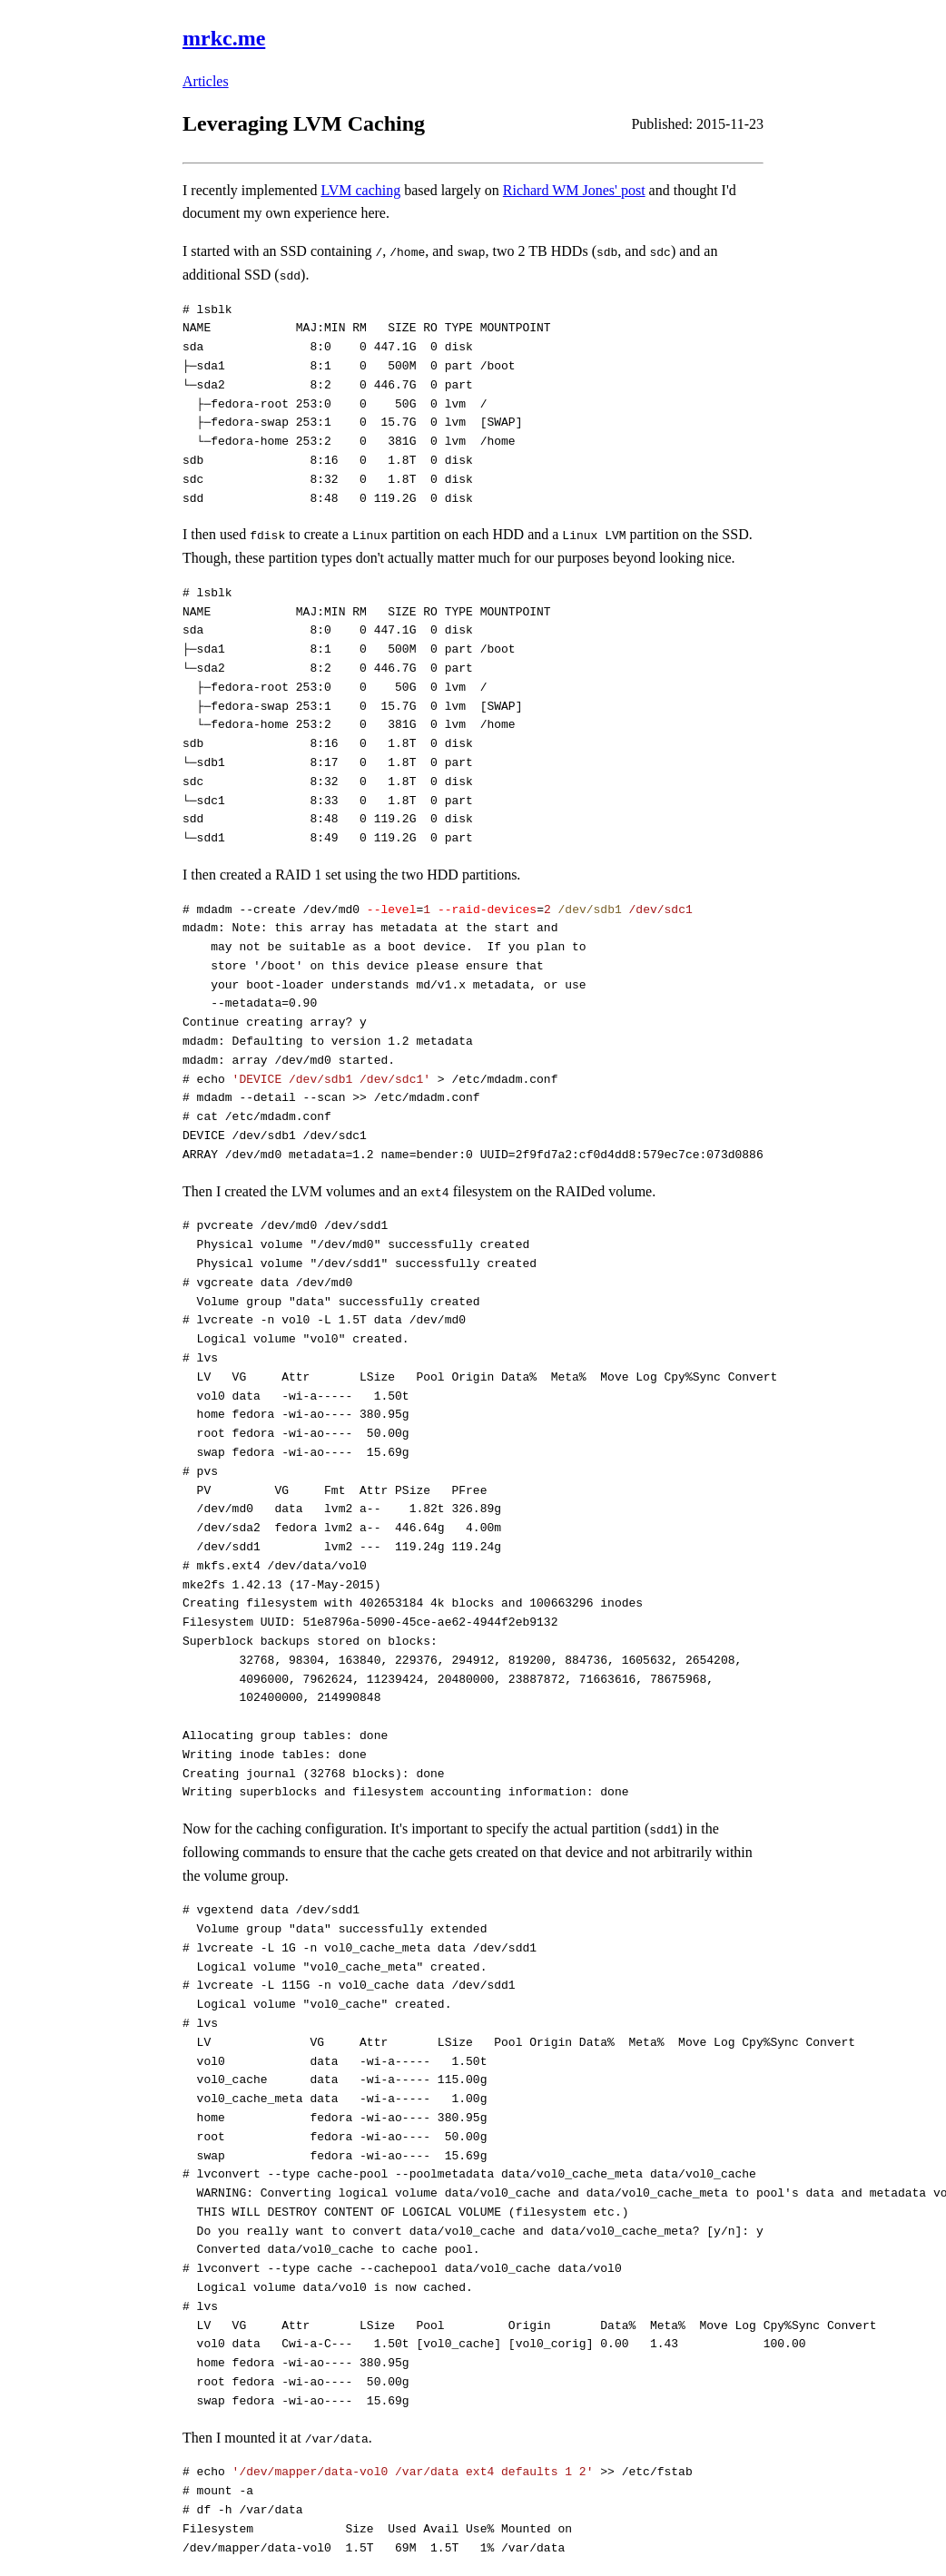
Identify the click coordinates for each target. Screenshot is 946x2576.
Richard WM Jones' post (574, 190)
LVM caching (360, 190)
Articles (205, 81)
